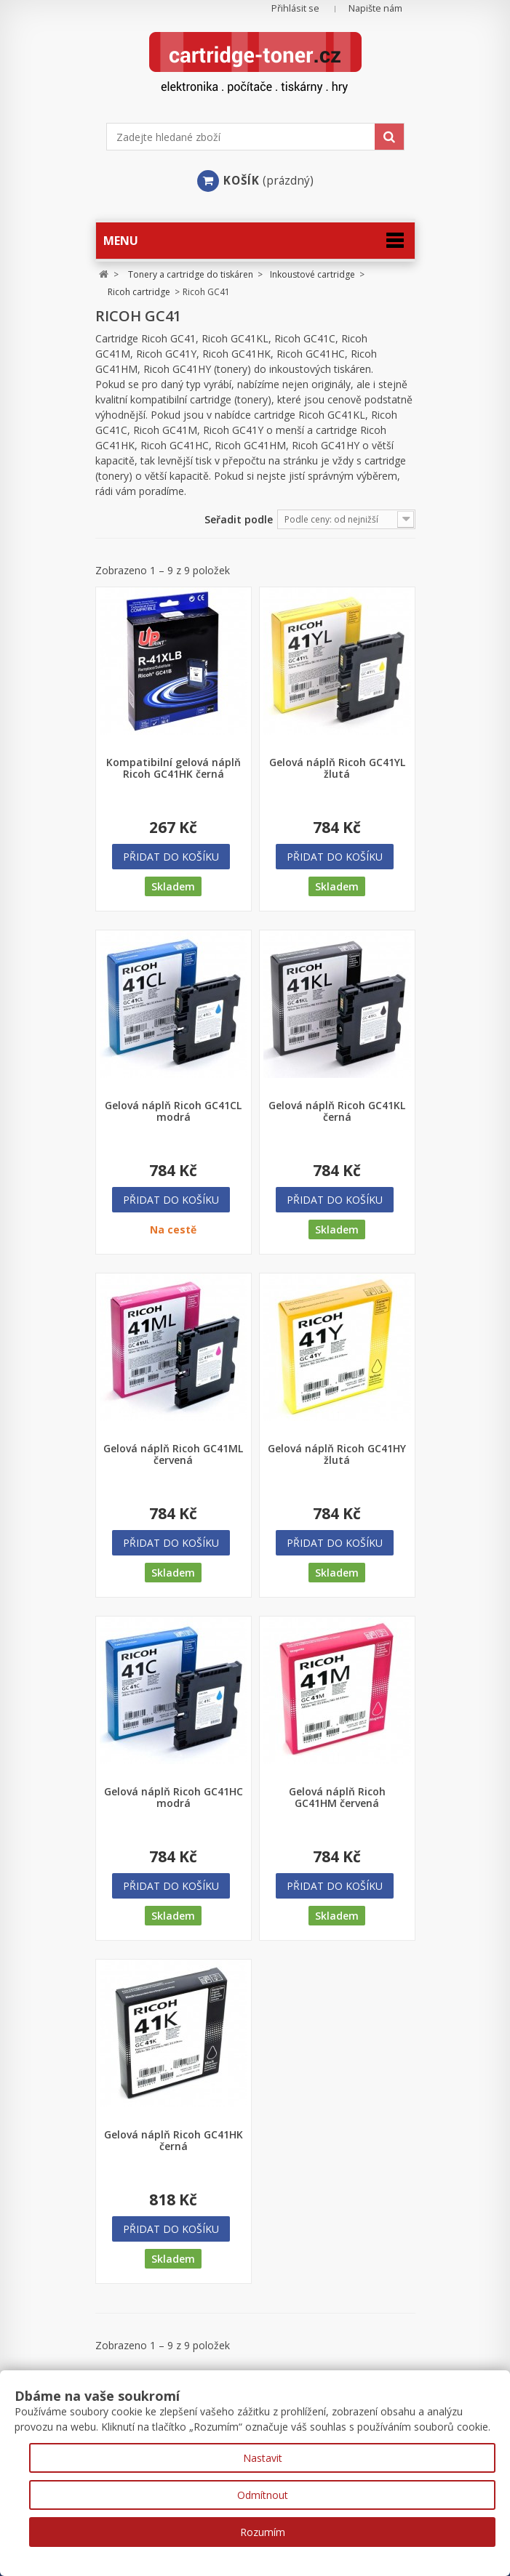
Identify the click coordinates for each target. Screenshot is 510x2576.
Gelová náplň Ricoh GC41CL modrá (173, 1111)
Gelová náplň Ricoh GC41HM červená (337, 1797)
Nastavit (262, 2458)
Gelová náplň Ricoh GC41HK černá (173, 2140)
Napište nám (375, 8)
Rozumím (262, 2532)
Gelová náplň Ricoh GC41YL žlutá (337, 768)
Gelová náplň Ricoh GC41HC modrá (173, 1797)
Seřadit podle (238, 519)
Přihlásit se (295, 8)
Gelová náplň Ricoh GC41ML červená (173, 1454)
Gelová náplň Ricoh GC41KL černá (336, 1111)
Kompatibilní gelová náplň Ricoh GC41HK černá (173, 768)
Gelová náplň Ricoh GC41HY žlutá (337, 1454)
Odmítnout (262, 2495)
